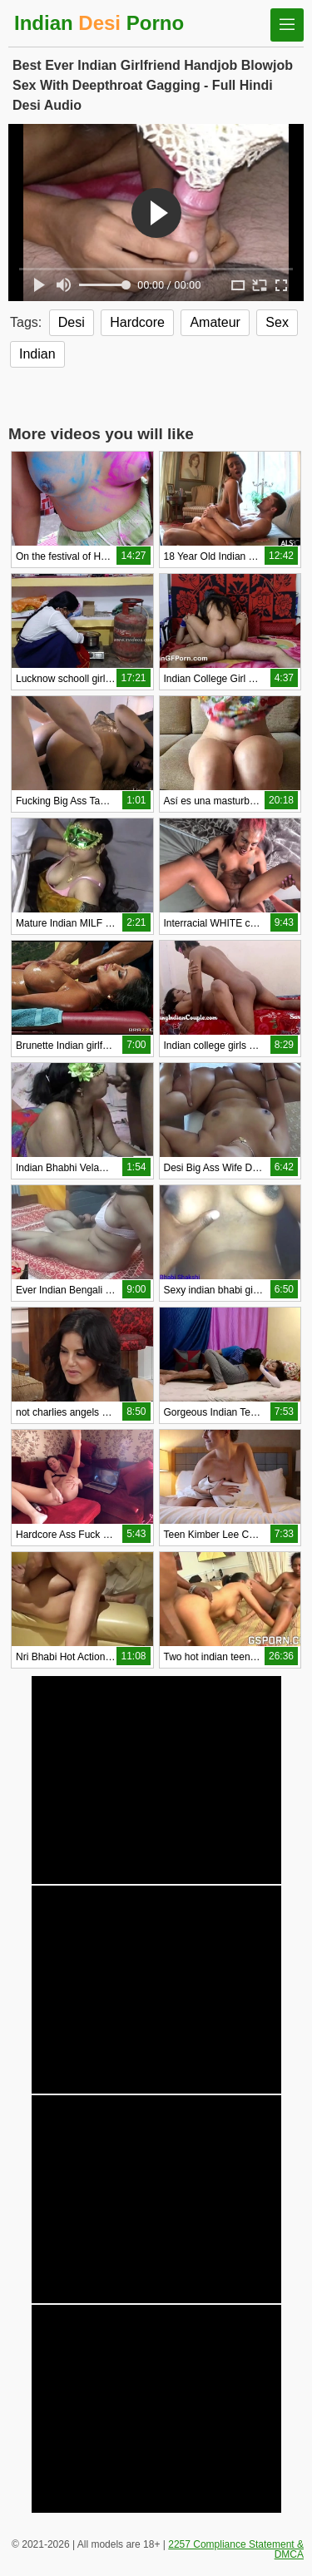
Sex (277, 322)
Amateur (215, 322)
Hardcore (137, 322)
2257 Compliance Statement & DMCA (236, 2549)
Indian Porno (99, 23)
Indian (37, 354)
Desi (71, 322)
